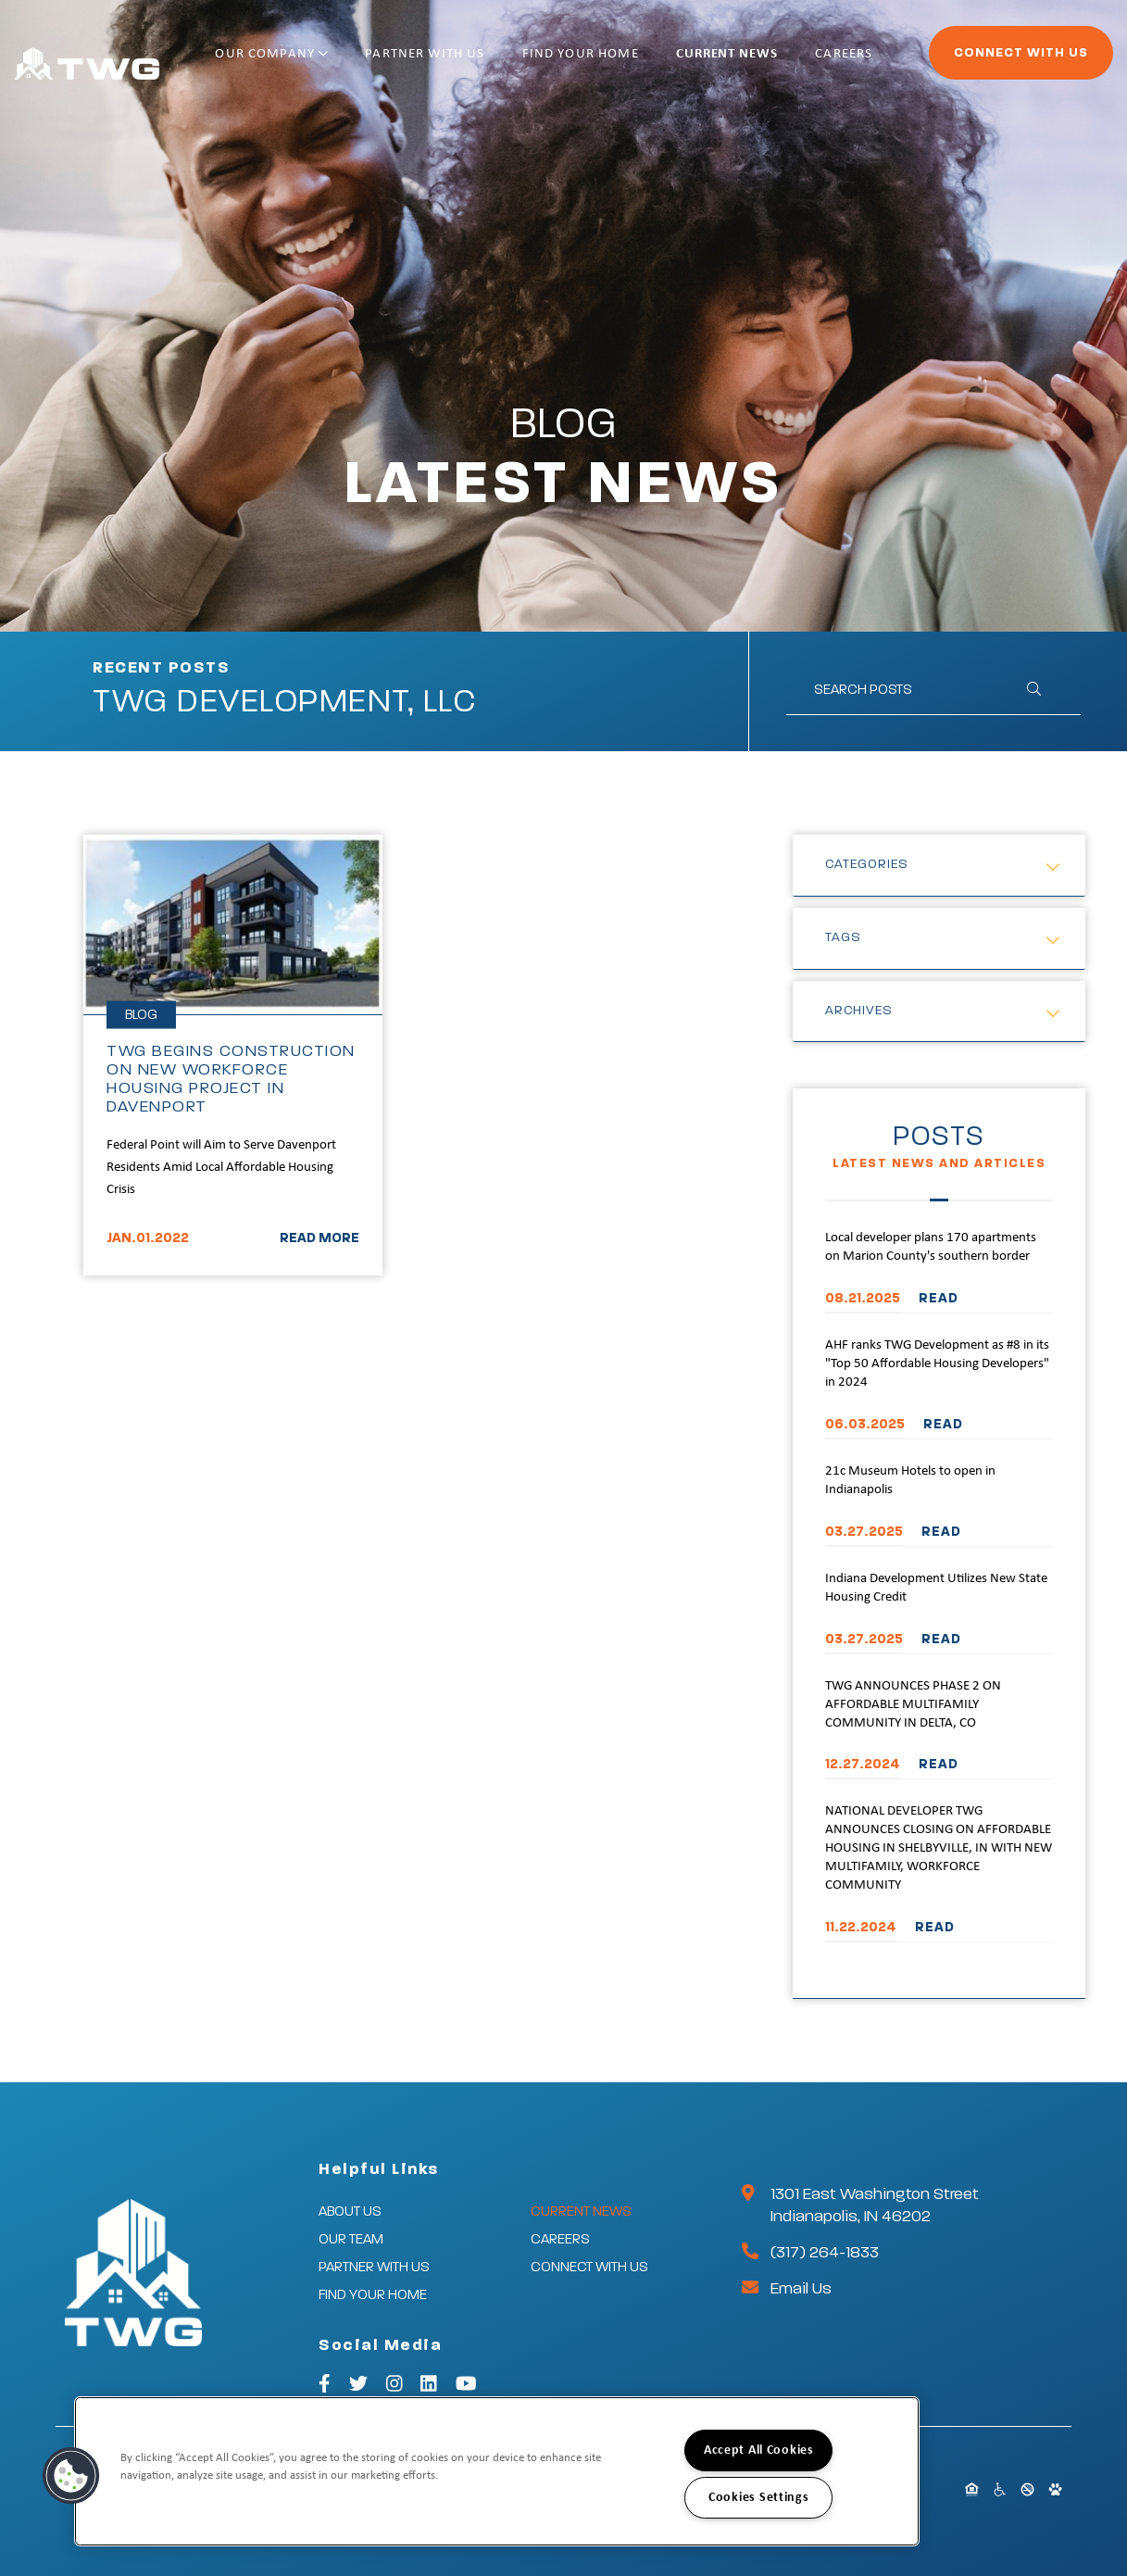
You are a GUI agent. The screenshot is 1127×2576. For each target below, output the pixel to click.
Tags (843, 937)
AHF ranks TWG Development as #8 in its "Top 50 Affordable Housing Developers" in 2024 (937, 1363)
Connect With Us (970, 61)
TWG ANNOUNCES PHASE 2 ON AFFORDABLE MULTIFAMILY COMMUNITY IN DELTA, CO (913, 1704)
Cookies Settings (758, 2498)
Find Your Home (597, 62)
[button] (71, 2476)
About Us (350, 2211)
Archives (859, 1010)
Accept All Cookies (759, 2450)
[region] (497, 2471)
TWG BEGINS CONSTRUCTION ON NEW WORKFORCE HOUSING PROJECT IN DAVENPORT (231, 1078)
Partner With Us (465, 62)
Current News (720, 62)
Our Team (351, 2239)
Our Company (335, 62)
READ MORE (319, 1238)
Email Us (801, 2289)
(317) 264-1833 (824, 2252)
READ (938, 1298)
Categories (866, 864)
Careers (814, 62)
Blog (141, 1015)
